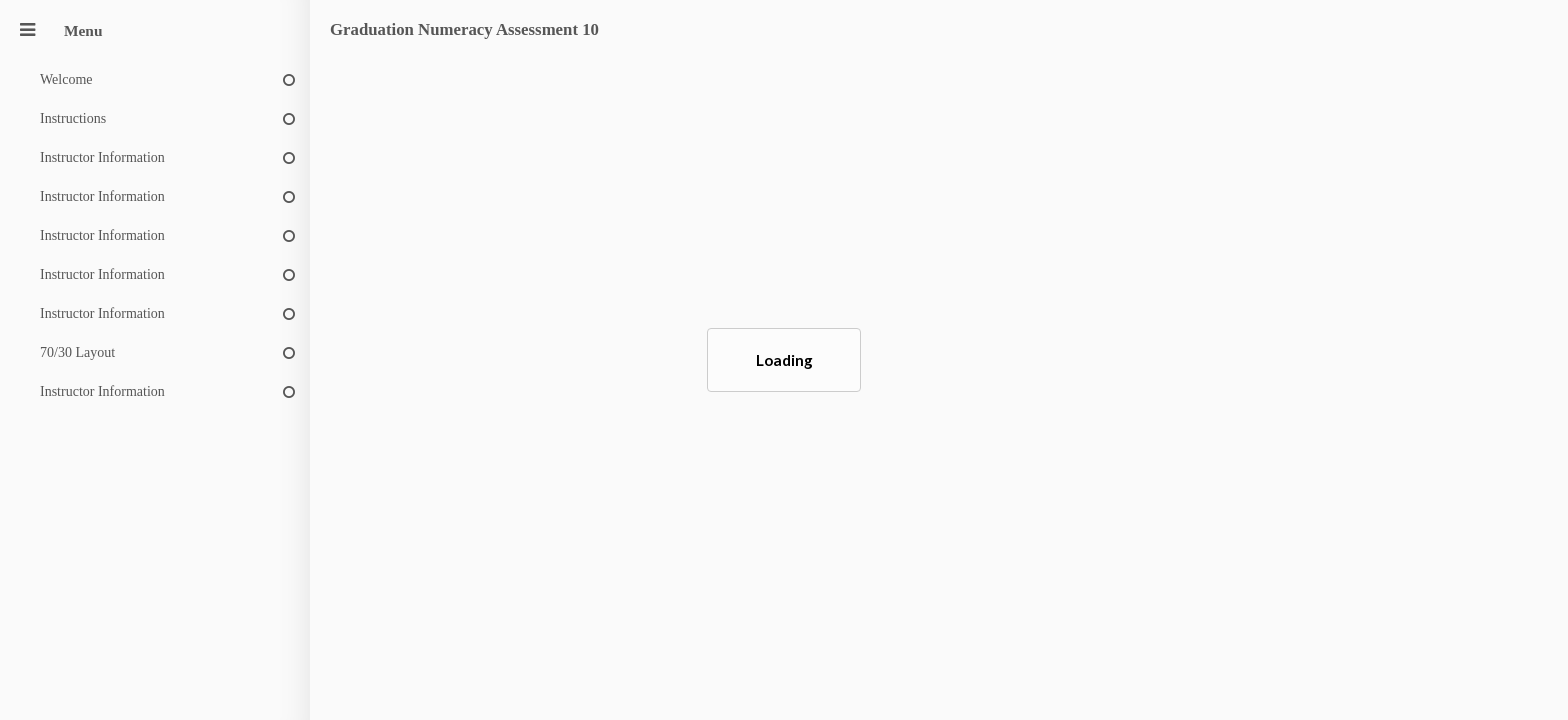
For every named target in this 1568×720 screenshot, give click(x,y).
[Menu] (27, 30)
